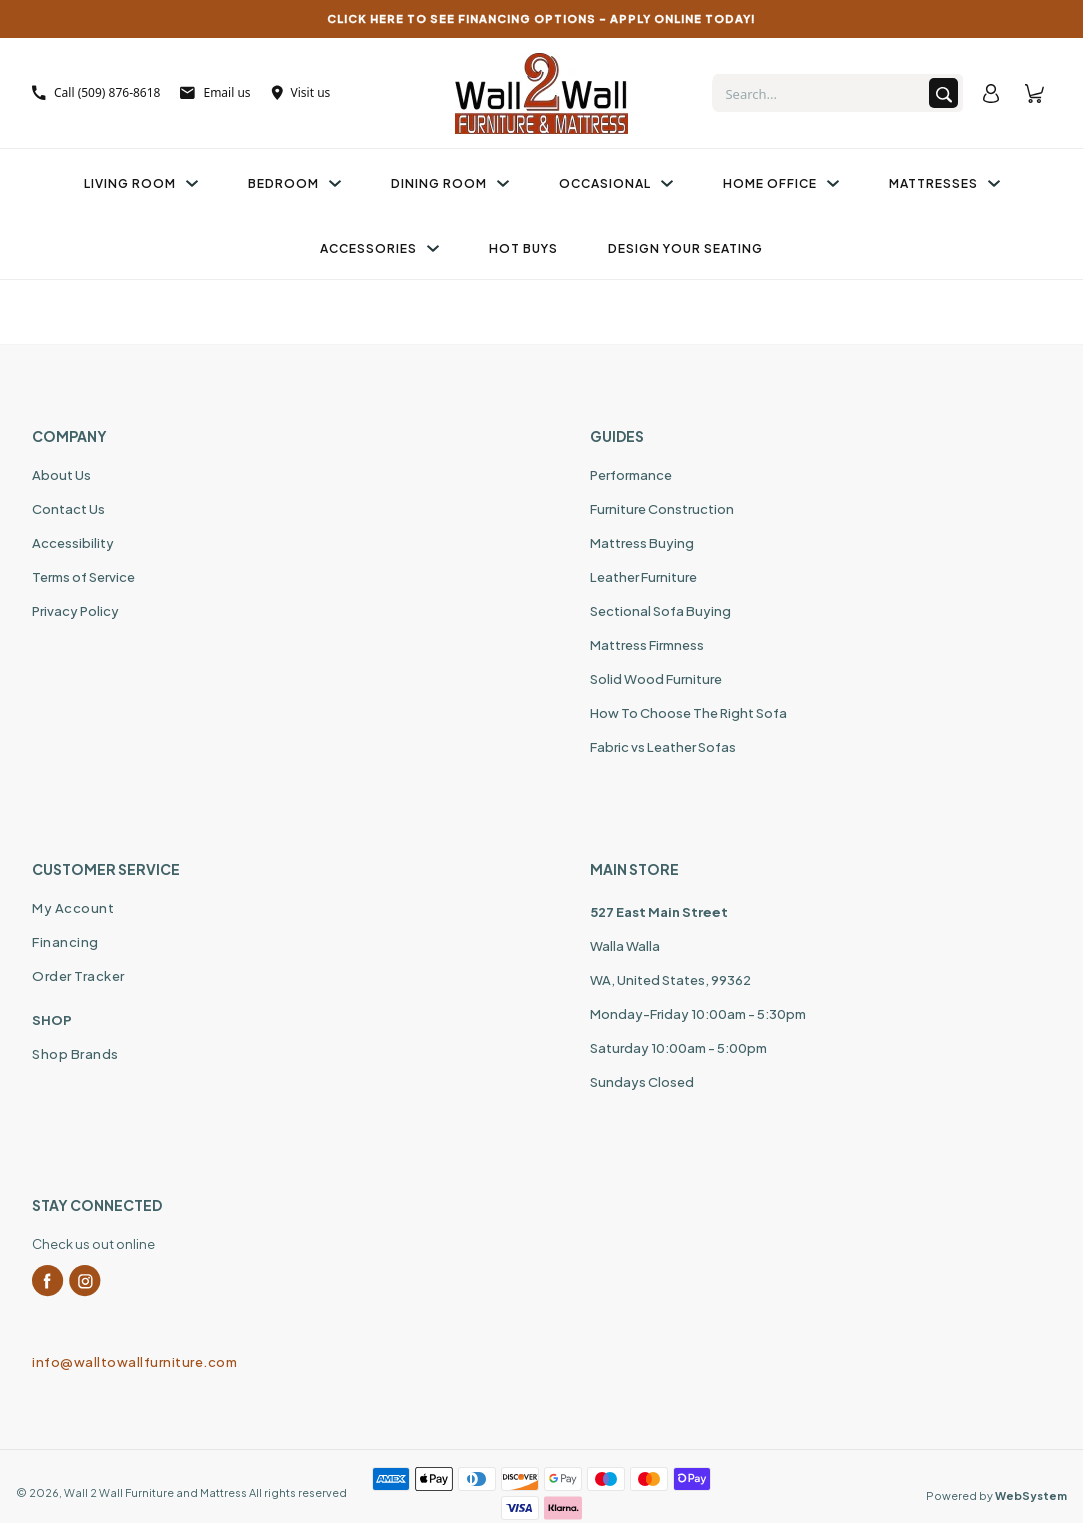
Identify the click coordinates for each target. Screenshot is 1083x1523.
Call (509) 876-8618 (96, 92)
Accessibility (73, 543)
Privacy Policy (75, 611)
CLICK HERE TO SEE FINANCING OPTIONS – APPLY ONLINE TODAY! (541, 18)
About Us (61, 475)
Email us (215, 92)
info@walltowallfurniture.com (134, 1362)
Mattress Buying (642, 543)
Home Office (781, 183)
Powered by (996, 1495)
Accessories (379, 248)
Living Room (141, 183)
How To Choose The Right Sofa (688, 713)
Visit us (301, 92)
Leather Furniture (643, 577)
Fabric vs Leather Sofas (663, 747)
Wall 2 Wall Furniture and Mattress (155, 1492)
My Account (73, 908)
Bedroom (294, 183)
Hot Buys (523, 248)
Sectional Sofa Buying (660, 611)
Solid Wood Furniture (656, 679)
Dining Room (450, 183)
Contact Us (68, 509)
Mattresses (944, 183)
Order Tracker (78, 976)
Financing (65, 942)
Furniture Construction (662, 509)
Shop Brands (75, 1054)
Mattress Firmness (647, 645)
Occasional (616, 183)
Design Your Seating (685, 248)
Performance (631, 475)
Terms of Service (83, 577)
